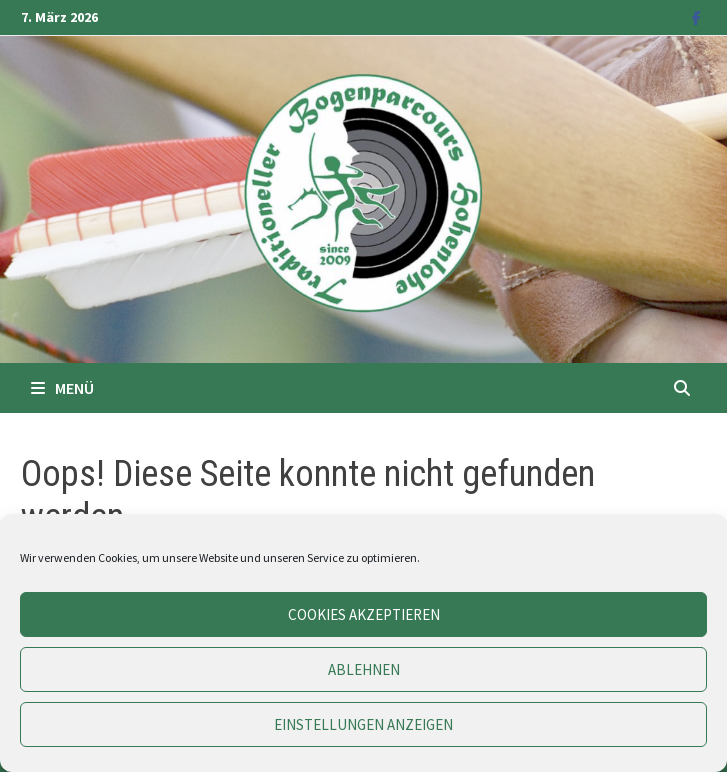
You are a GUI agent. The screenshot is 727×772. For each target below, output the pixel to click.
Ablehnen (364, 669)
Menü (62, 388)
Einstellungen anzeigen (363, 724)
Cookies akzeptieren (364, 614)
